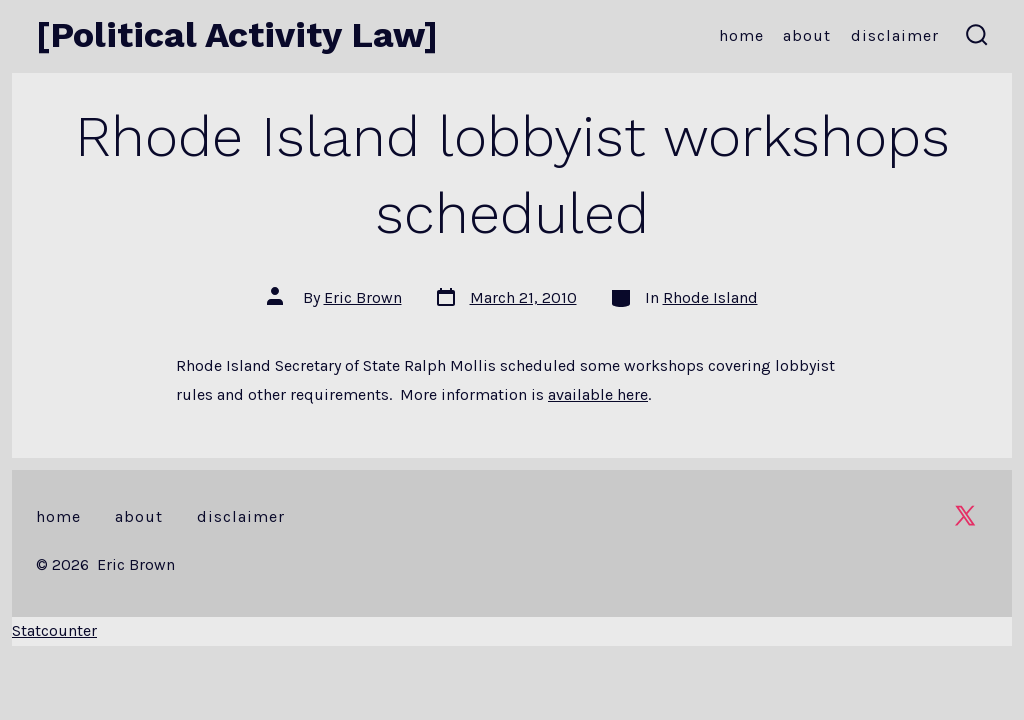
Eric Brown (363, 297)
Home (741, 35)
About (807, 35)
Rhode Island (710, 297)
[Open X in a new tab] (965, 515)
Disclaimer (895, 35)
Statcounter (54, 630)
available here (598, 394)
